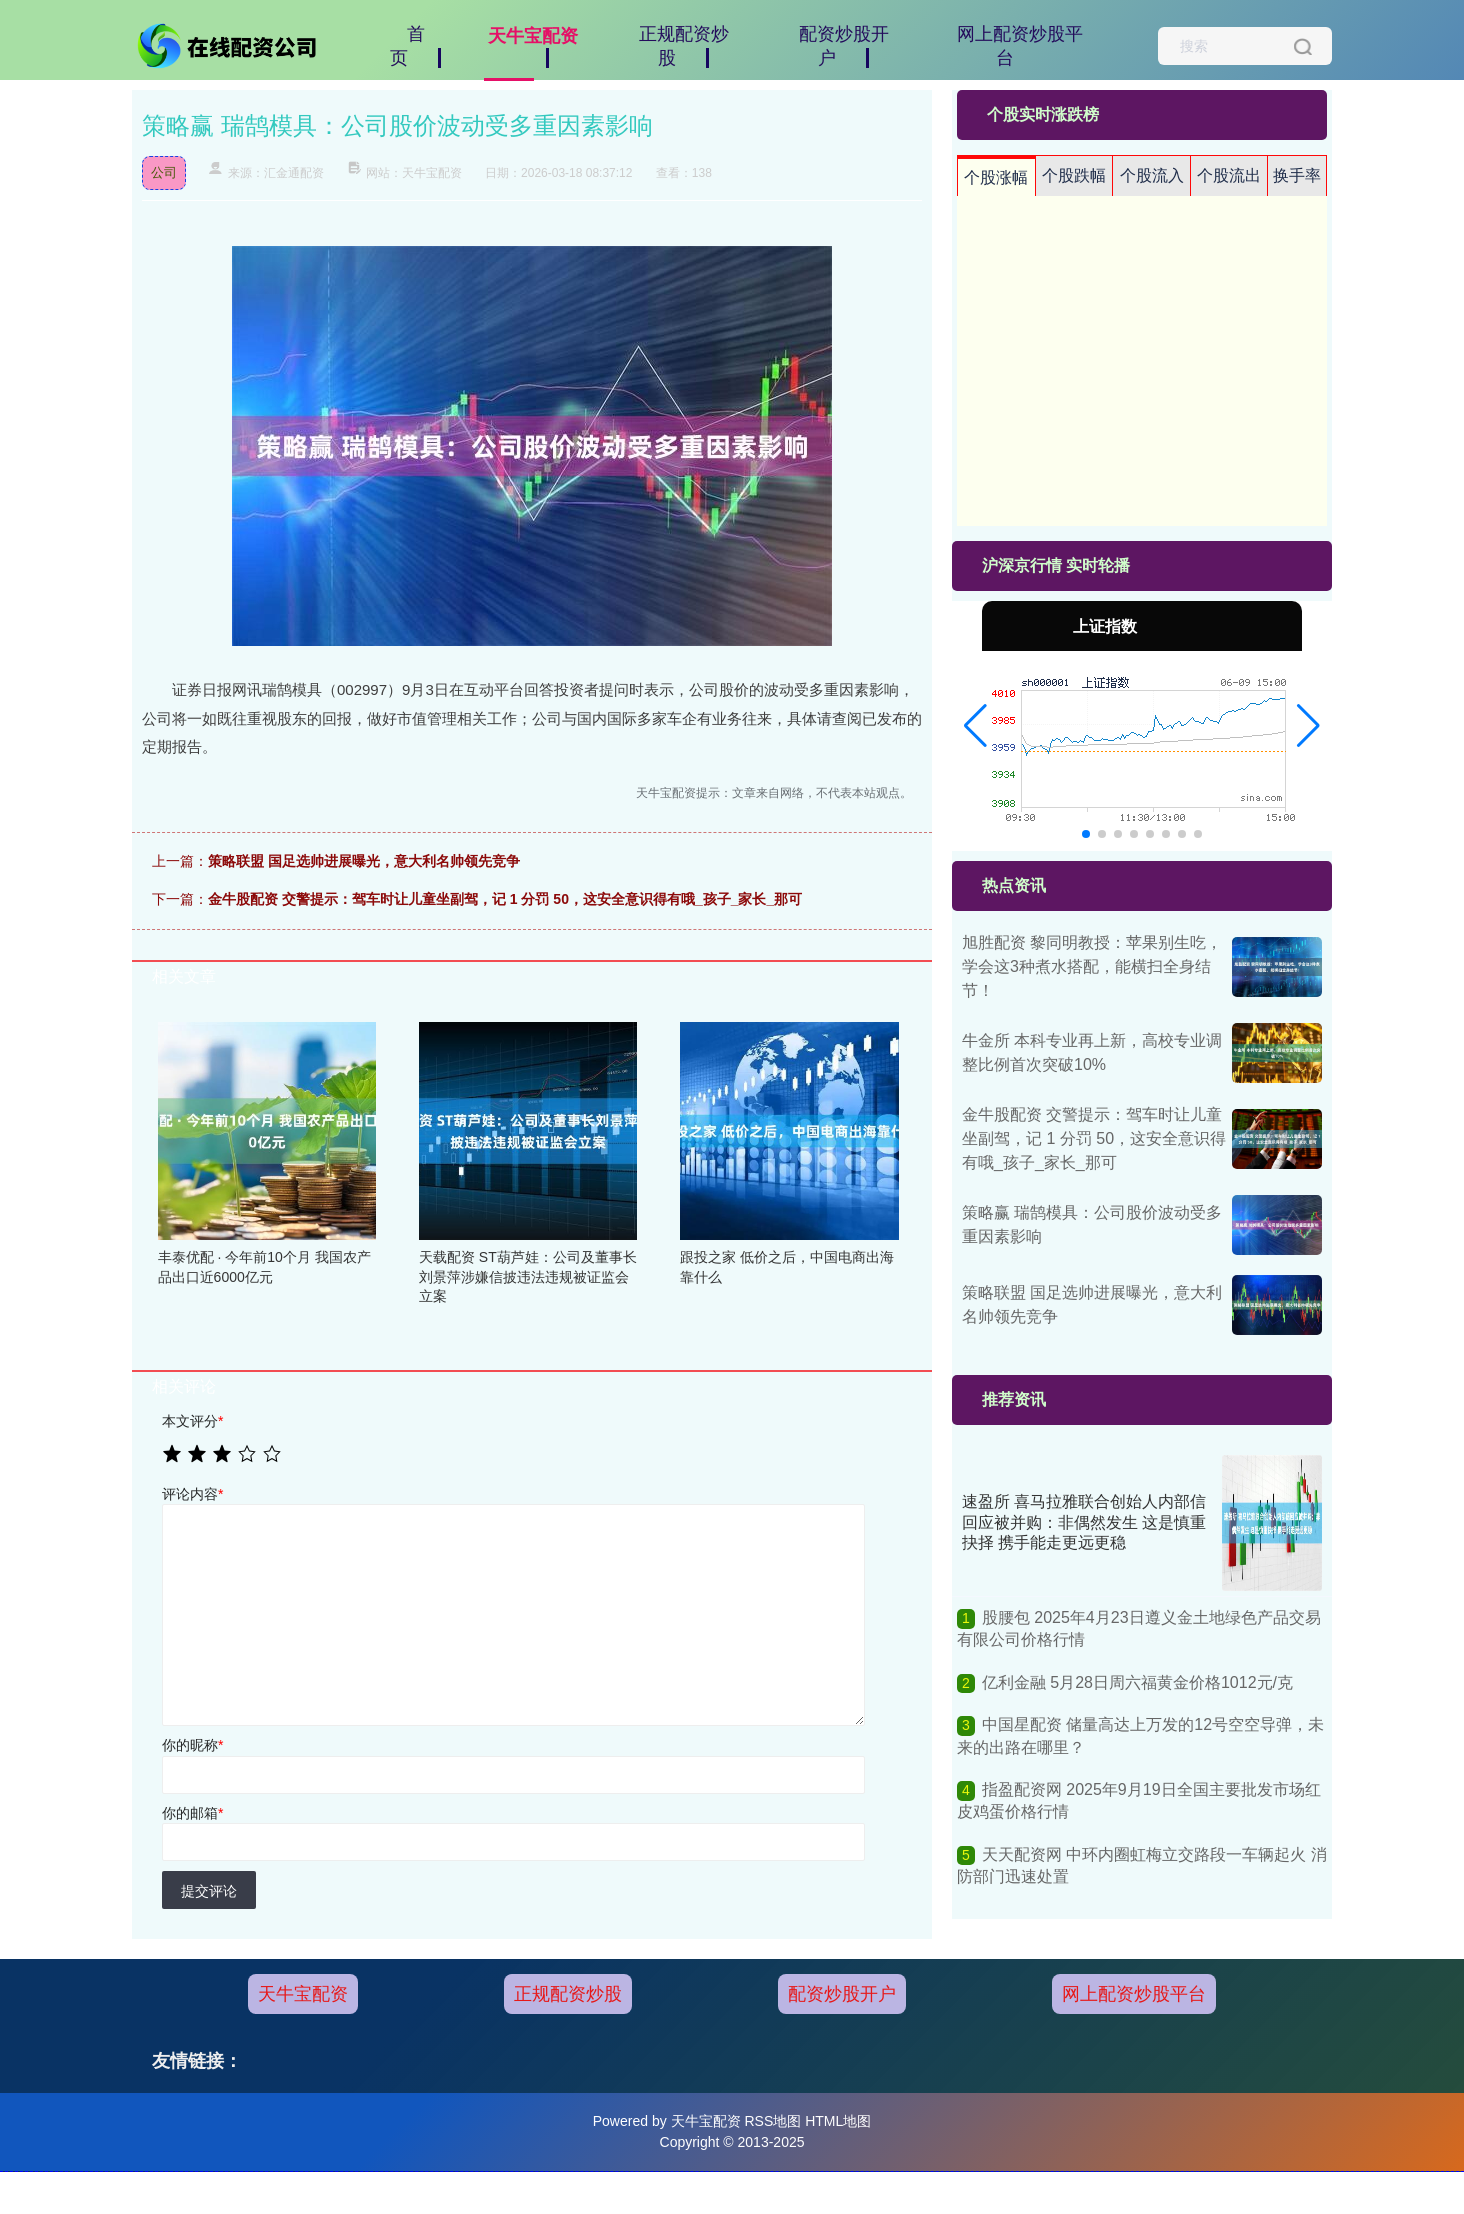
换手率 (1297, 175)
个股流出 (1229, 175)
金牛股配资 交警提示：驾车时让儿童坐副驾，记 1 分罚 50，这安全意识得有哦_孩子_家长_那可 (505, 899)
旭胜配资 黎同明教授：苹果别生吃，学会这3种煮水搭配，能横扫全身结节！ (1092, 966)
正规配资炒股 (568, 1994)
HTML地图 (838, 2121)
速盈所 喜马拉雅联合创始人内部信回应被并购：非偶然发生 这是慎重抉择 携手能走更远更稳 (1084, 1522)
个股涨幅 (996, 177)
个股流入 (1152, 175)
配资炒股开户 (842, 1994)
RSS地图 (772, 2121)
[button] (975, 726)
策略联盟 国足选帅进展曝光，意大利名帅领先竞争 (364, 861)
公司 (164, 172)
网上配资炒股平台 (1134, 1994)
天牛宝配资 (303, 1994)
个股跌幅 (1074, 175)
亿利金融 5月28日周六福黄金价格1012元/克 (1137, 1682)
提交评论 (209, 1891)
